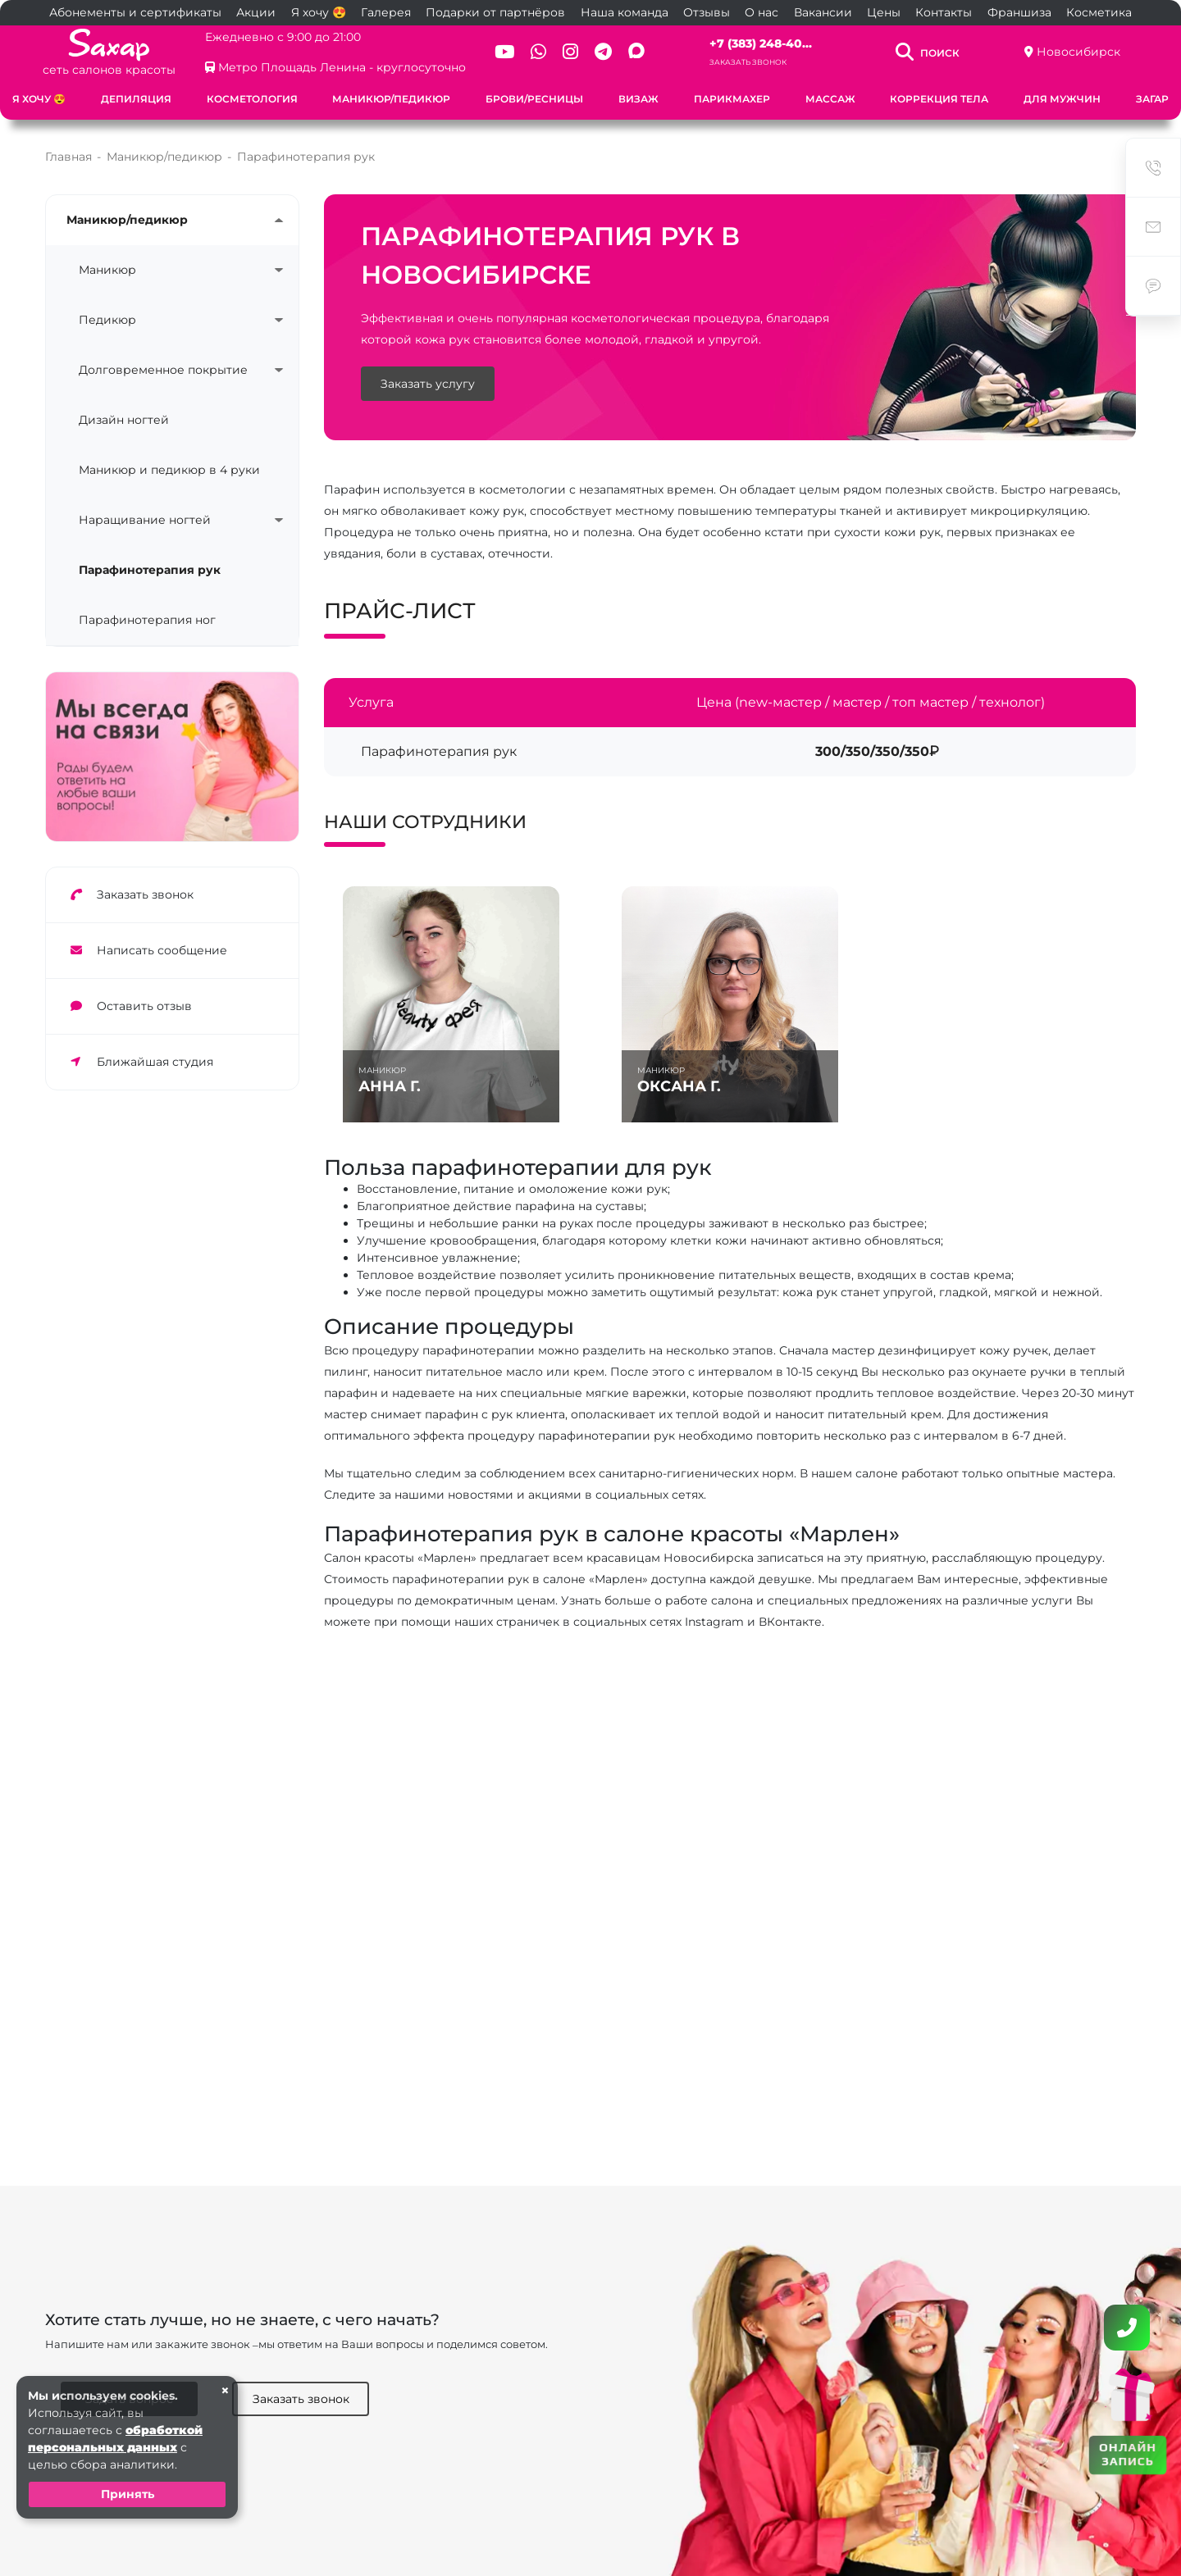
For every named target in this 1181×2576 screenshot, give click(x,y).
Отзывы (706, 12)
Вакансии (823, 12)
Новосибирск (1078, 51)
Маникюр (107, 269)
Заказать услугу (428, 383)
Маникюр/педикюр (391, 99)
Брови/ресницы (534, 99)
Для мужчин (1062, 99)
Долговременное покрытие (163, 369)
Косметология (252, 99)
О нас (761, 12)
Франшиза (1019, 12)
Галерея (386, 12)
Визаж (638, 99)
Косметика (1099, 12)
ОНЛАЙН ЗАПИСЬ (1128, 2454)
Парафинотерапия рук (150, 569)
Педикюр (107, 319)
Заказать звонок (748, 61)
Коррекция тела (939, 99)
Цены (884, 12)
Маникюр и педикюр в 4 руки (169, 469)
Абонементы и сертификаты (135, 12)
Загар (1152, 99)
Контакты (943, 12)
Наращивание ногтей (145, 519)
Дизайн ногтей (124, 419)
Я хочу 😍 (318, 12)
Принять (127, 2494)
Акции (256, 12)
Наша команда (624, 12)
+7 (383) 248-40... (760, 43)
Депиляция (136, 99)
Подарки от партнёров (495, 12)
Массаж (830, 99)
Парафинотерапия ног (147, 619)
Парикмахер (732, 99)
